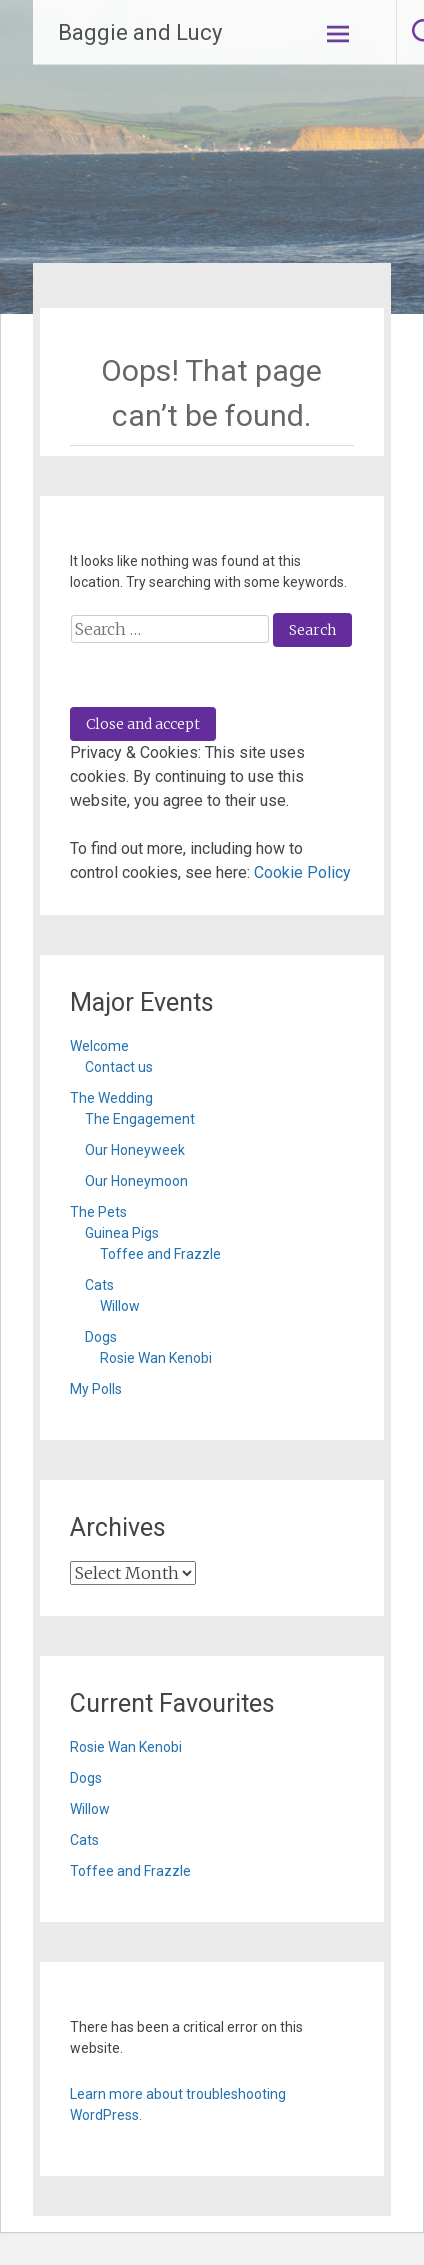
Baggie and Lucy (140, 32)
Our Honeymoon (136, 1181)
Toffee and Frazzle (160, 1254)
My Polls (96, 1389)
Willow (120, 1306)
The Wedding (111, 1098)
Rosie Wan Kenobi (156, 1358)
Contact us (119, 1067)
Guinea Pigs (122, 1233)
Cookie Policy (302, 872)
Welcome (99, 1046)
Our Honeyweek (135, 1150)
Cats (99, 1285)
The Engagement (140, 1119)
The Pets (98, 1212)
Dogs (101, 1337)
